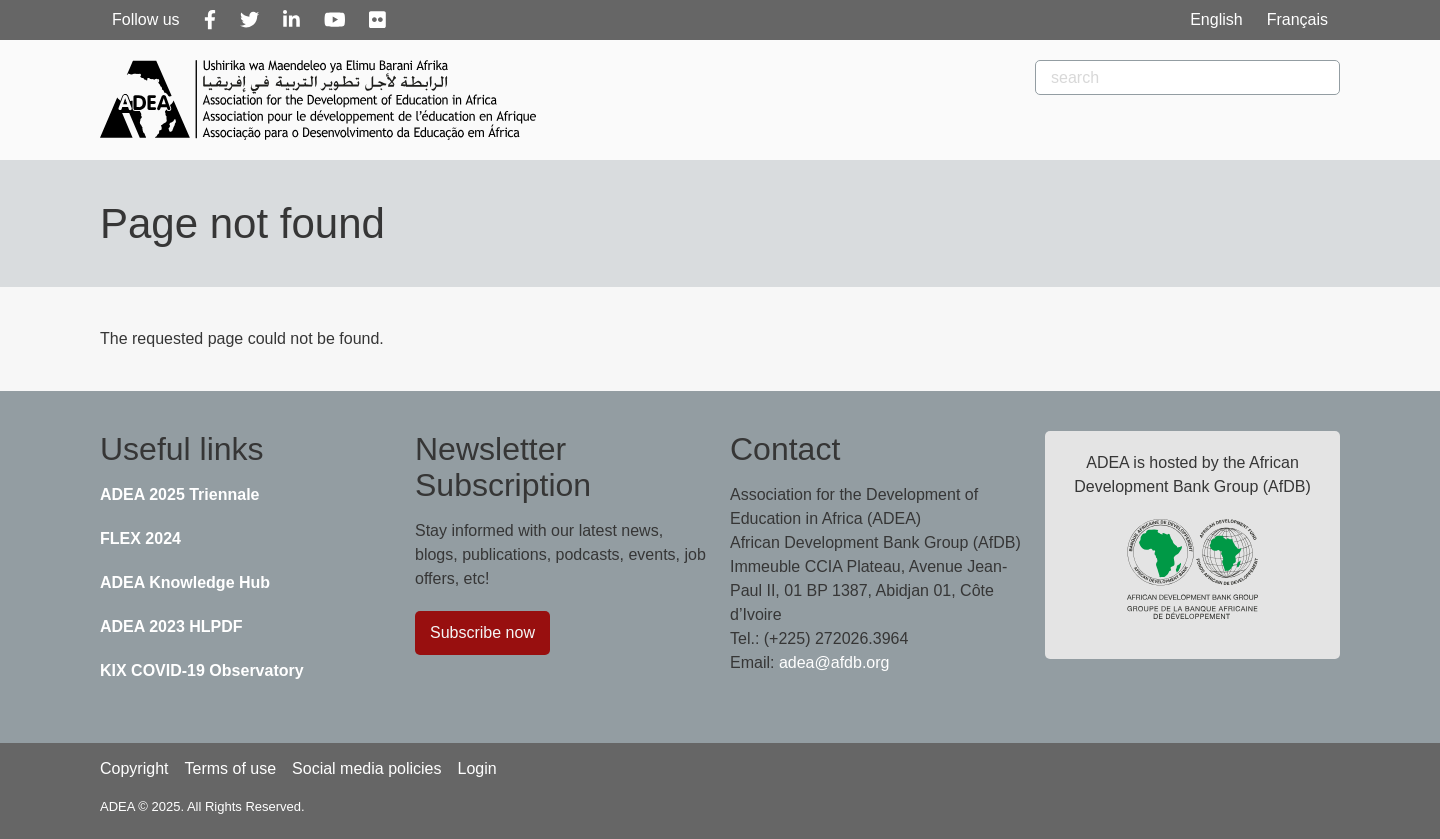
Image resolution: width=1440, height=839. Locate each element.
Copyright (134, 768)
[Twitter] (249, 20)
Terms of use (230, 768)
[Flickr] (377, 20)
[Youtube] (335, 20)
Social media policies (366, 768)
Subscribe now (482, 632)
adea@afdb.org (834, 662)
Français (1297, 19)
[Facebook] (210, 20)
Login (476, 768)
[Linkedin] (291, 20)
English (1216, 19)
